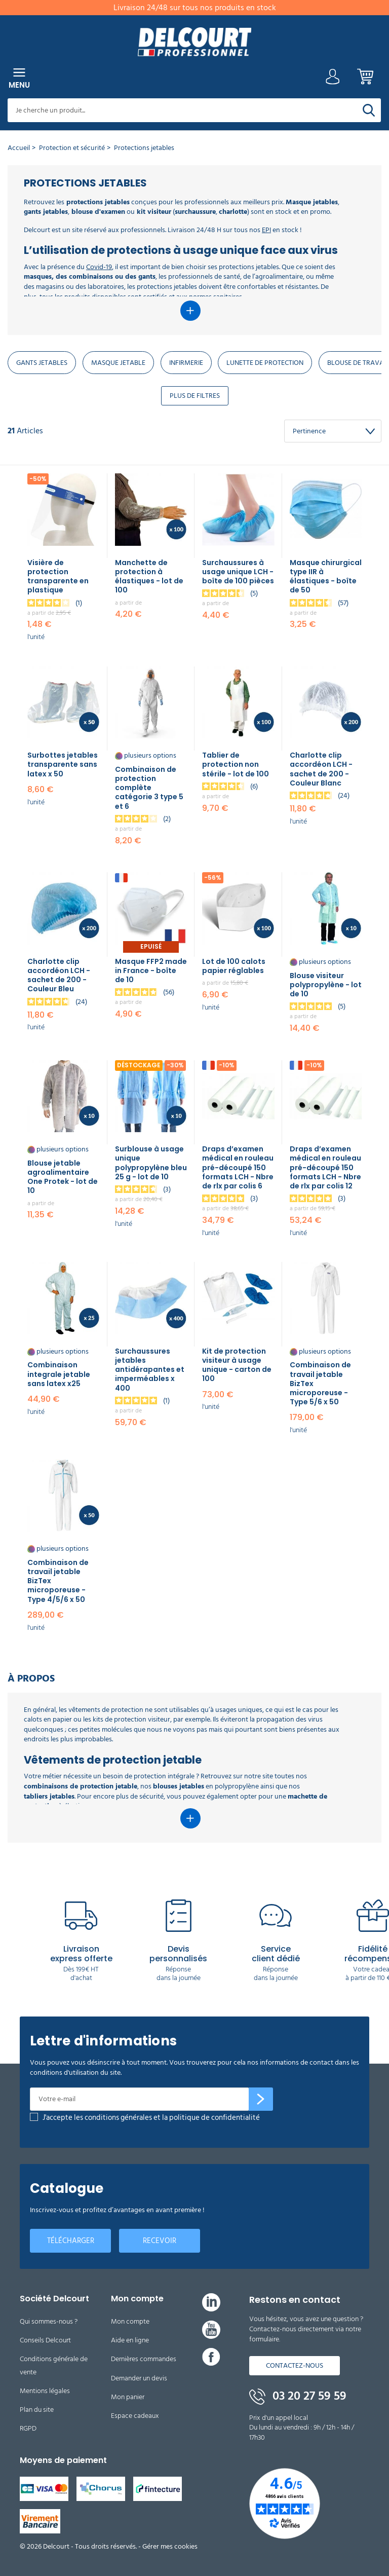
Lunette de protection (264, 362)
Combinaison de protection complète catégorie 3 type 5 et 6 (149, 787)
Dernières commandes (143, 2359)
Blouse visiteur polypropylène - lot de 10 (326, 984)
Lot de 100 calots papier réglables (233, 966)
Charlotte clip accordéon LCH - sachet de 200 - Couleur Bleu (58, 975)
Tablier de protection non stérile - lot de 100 (235, 764)
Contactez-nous (294, 2365)
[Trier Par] (332, 431)
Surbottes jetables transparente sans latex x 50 (62, 764)
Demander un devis (139, 2378)
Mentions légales (45, 2391)
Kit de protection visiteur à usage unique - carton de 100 (236, 1365)
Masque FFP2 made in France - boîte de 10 (151, 970)
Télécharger (70, 2240)
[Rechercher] (369, 110)
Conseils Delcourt (45, 2340)
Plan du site (37, 2409)
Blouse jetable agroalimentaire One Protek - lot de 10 (62, 1177)
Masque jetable (118, 362)
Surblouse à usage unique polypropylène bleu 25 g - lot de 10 (151, 1163)
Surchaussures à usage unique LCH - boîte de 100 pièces (238, 571)
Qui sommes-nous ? (48, 2321)
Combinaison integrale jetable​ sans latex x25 (58, 1374)
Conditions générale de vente (54, 2365)
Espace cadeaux (135, 2415)
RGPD (28, 2428)
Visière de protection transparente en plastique (58, 576)
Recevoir (159, 2240)
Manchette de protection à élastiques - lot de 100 (149, 576)
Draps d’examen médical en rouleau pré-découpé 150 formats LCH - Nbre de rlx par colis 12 (325, 1167)
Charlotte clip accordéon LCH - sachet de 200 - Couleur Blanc (321, 769)
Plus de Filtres (195, 395)
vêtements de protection (105, 1709)
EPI (266, 230)
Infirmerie (186, 362)
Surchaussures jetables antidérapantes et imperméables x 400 (149, 1369)
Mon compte (130, 2321)
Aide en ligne (130, 2340)
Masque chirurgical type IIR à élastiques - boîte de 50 (326, 576)
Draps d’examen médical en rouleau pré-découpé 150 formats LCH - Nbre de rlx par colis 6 (238, 1167)
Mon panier (127, 2397)
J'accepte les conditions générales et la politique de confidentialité (151, 2117)
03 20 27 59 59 (297, 2396)
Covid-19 (99, 267)
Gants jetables (41, 362)
